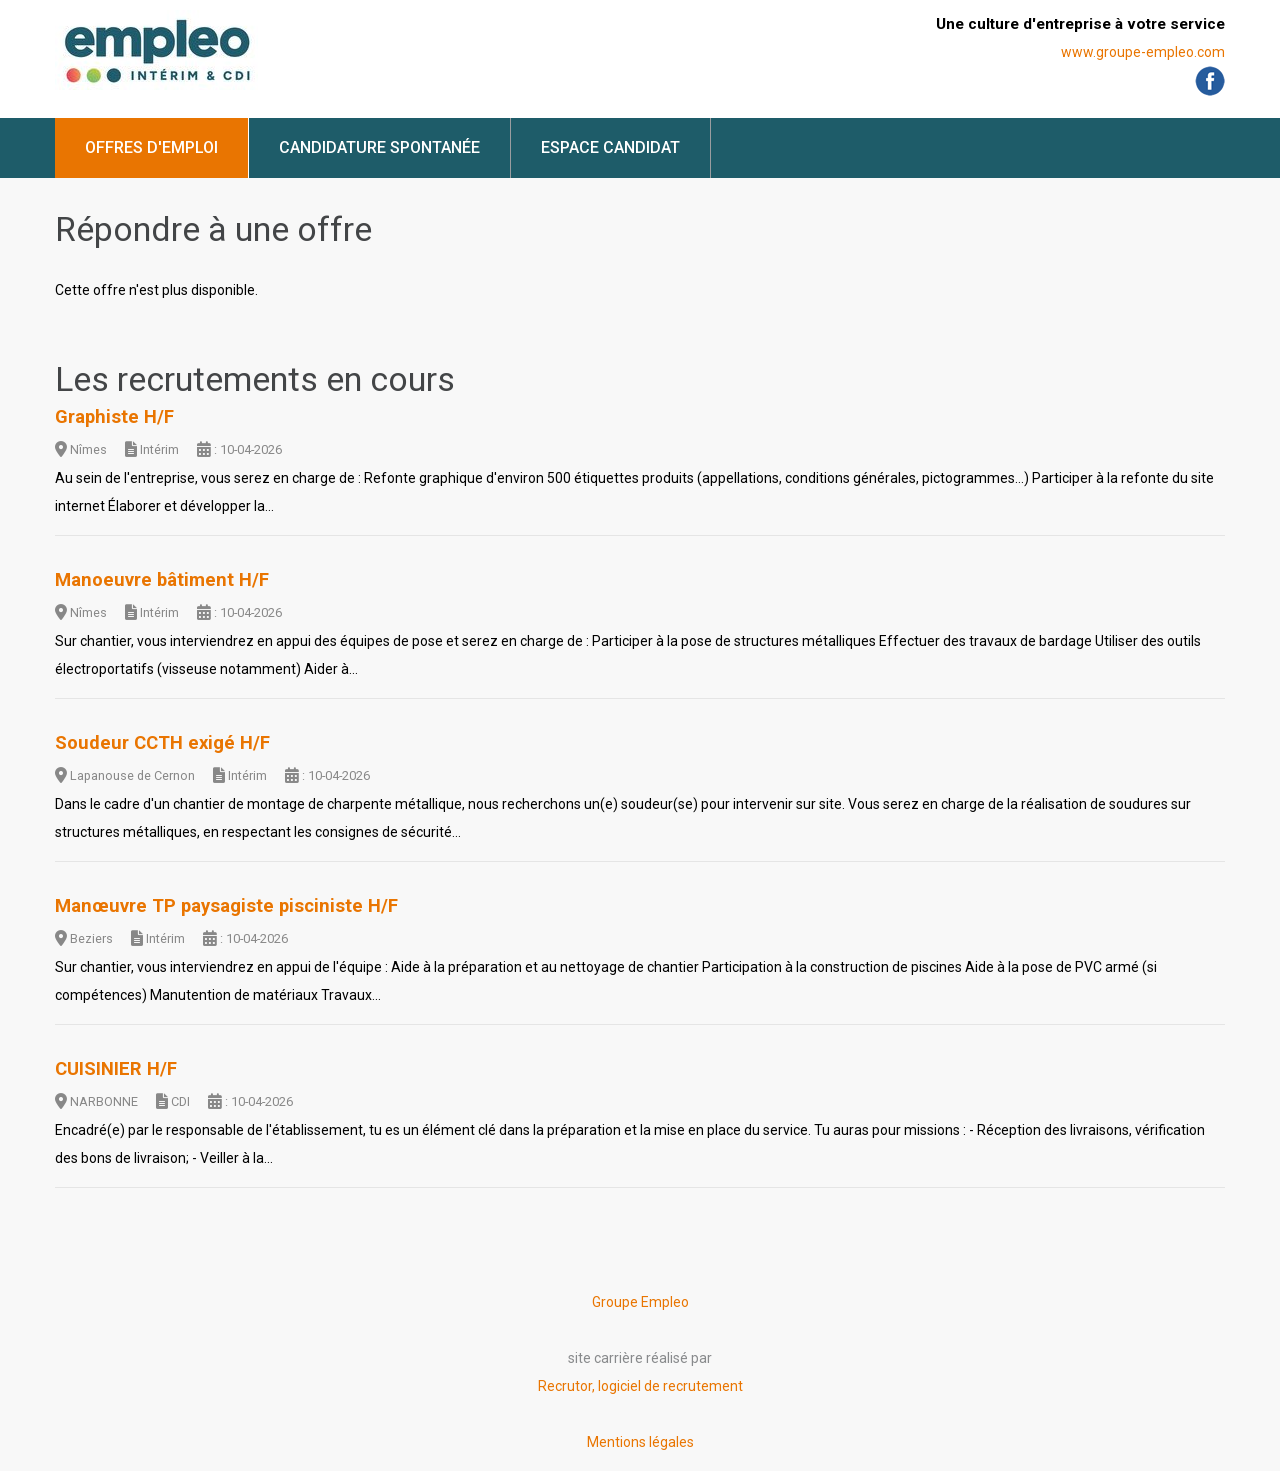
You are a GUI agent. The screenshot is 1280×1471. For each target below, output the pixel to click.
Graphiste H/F (114, 417)
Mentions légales (640, 1442)
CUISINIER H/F (116, 1069)
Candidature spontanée (379, 147)
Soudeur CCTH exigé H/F (162, 743)
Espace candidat (610, 147)
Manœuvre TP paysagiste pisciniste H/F (226, 906)
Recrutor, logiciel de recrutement (640, 1386)
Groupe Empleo (640, 1302)
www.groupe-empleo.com (1143, 52)
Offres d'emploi (151, 147)
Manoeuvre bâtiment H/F (162, 580)
